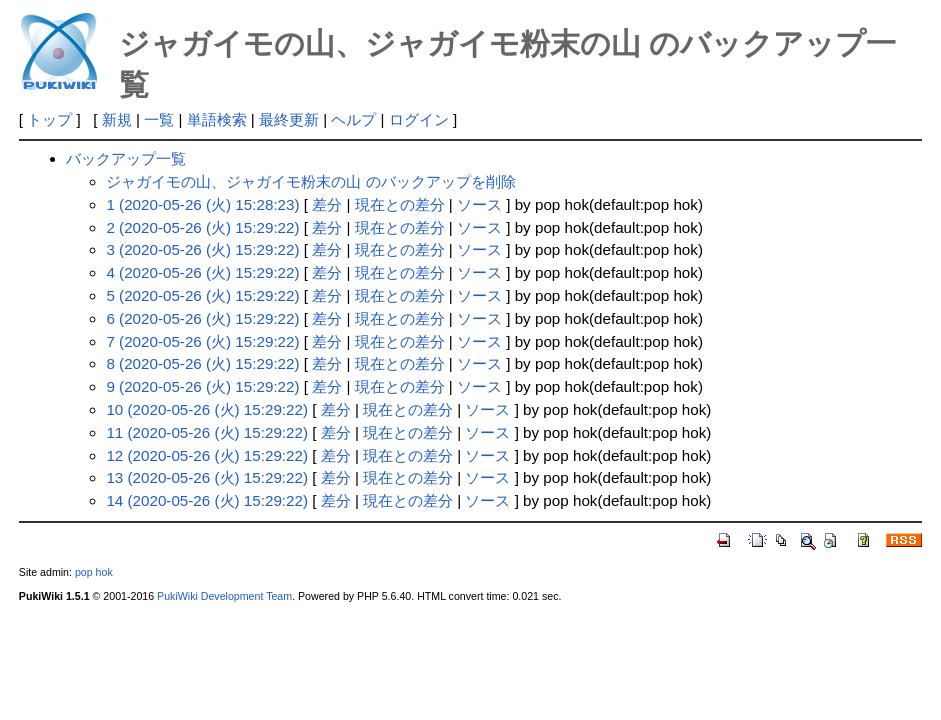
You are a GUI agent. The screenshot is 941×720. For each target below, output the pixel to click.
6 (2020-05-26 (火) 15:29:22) (202, 318)
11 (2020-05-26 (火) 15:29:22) (207, 432)
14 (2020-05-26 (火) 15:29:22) (207, 500)
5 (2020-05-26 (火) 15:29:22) (202, 295)
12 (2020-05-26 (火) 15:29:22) (207, 455)
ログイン (419, 119)
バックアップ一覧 (126, 158)
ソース (479, 204)
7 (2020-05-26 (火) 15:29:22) (202, 341)
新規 (117, 119)
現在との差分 (400, 204)
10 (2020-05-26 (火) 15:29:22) (207, 409)
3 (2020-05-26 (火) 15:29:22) (202, 249)
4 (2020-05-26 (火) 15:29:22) (202, 272)
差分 (327, 204)
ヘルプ (353, 119)
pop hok (94, 572)
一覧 (159, 119)
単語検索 (217, 119)
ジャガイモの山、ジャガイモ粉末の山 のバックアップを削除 (310, 181)
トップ (49, 119)
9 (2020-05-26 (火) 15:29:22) (202, 386)
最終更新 (289, 119)
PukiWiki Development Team (224, 596)
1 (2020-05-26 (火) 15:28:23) (202, 204)
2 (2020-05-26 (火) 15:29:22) (202, 227)
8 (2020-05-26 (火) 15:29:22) (202, 363)
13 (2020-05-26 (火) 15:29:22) (207, 477)
